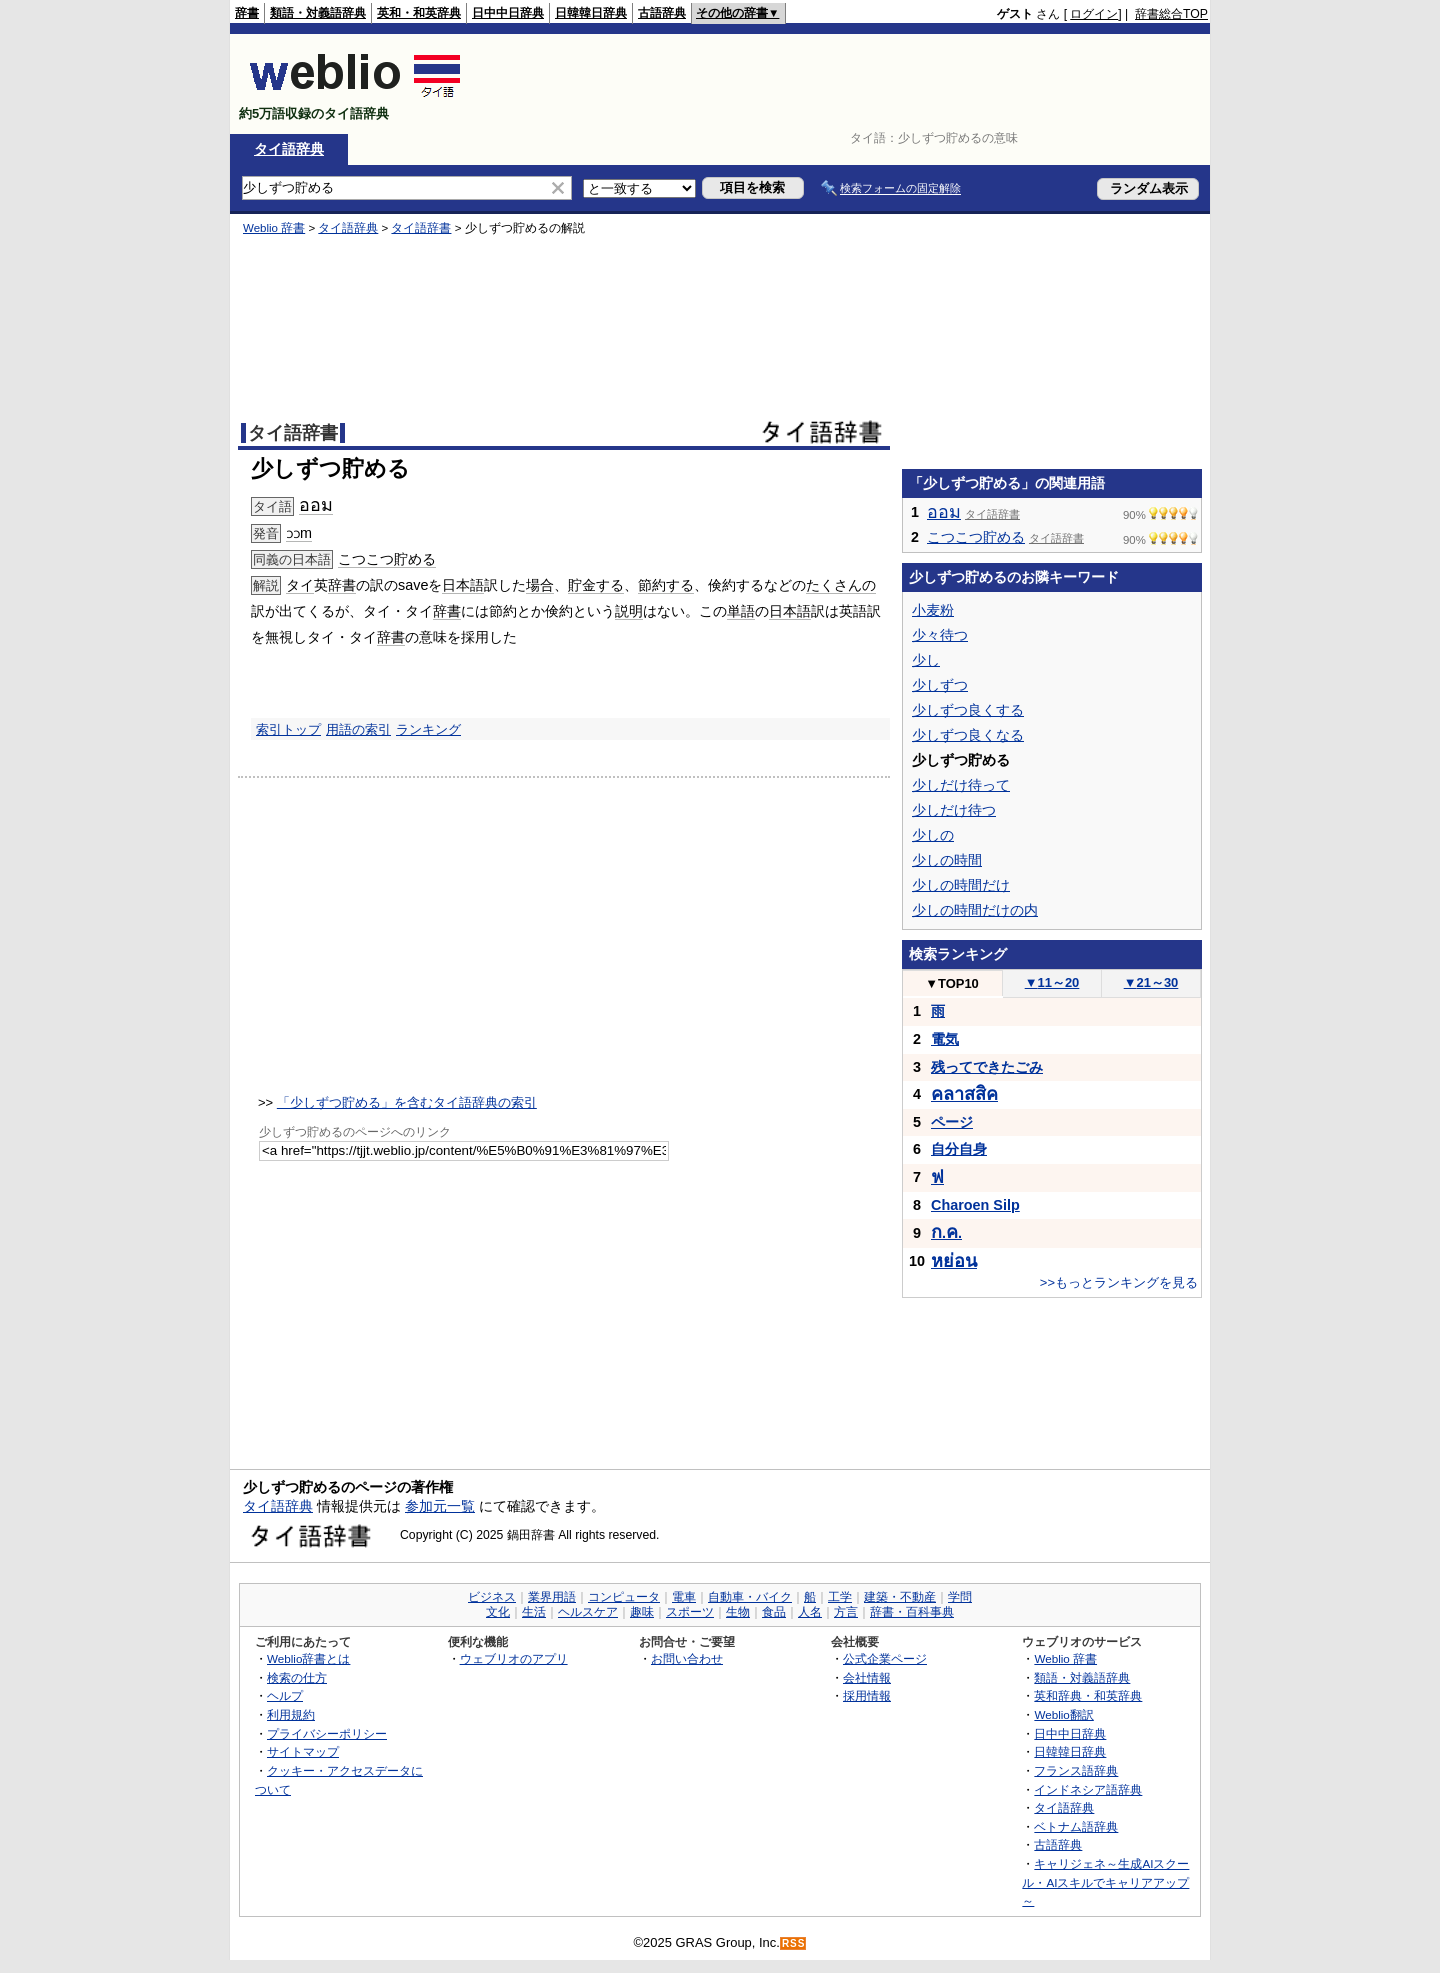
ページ (952, 1122)
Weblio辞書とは (308, 1658)
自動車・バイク (750, 1597)
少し (926, 660)
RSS (794, 1943)
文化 (498, 1612)
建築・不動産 (900, 1597)
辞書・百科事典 (912, 1612)
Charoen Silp (975, 1205)
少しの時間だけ (961, 885)
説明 (629, 611)
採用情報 (867, 1695)
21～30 (1151, 982)
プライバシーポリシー (327, 1733)
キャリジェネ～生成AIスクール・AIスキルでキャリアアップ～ (1105, 1882)
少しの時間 (947, 860)
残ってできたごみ (987, 1067)
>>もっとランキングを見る (1119, 1282)
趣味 (642, 1612)
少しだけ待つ (954, 810)
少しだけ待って (961, 785)
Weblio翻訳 (1063, 1714)
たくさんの (841, 585)
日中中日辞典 (508, 13)
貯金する (596, 585)
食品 (774, 1612)
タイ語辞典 (289, 149)
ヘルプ (285, 1695)
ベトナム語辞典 (1076, 1826)
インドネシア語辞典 (1088, 1789)
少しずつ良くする (968, 710)
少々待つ (940, 635)
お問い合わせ (687, 1658)
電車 (684, 1597)
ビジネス (492, 1597)
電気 (945, 1039)
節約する (666, 585)
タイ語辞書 (421, 228)
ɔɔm (299, 533)
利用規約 (291, 1714)
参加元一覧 (440, 1506)
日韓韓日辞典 (591, 13)
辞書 (247, 13)
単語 (741, 611)
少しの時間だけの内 (975, 910)
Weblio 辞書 (274, 228)
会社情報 (867, 1677)
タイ (300, 585)
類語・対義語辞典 (318, 13)
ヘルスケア (588, 1612)
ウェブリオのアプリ (514, 1658)
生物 (738, 1612)
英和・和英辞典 (419, 13)
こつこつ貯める (387, 559)
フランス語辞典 (1076, 1770)
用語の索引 (358, 729)
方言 (846, 1612)
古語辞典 (662, 13)
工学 (840, 1597)
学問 (960, 1597)
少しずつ (940, 685)
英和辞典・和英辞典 (1088, 1695)
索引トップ (288, 729)
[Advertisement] (844, 84)
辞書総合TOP (1171, 14)
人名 (810, 1612)
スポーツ (690, 1612)
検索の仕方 (297, 1677)
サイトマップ (303, 1751)
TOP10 (952, 983)
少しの (933, 835)
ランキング (428, 729)
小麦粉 (933, 610)
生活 (534, 1612)
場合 (540, 585)
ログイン (1094, 14)
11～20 (1052, 982)
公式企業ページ (885, 1658)
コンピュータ (624, 1597)
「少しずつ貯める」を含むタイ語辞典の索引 (407, 1102)
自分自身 (959, 1149)
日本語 (463, 585)
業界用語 (552, 1597)
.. (946, 1233)
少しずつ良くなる (968, 735)
